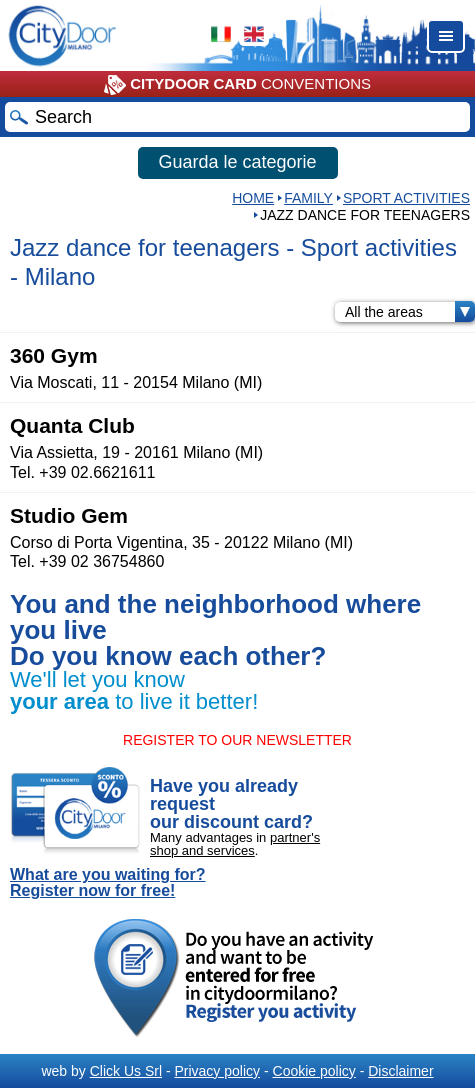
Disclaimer (400, 1071)
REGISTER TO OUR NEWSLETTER (237, 740)
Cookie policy (314, 1071)
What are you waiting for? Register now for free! (108, 883)
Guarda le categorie (237, 162)
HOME (253, 198)
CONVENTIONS (237, 85)
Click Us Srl (126, 1071)
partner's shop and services (235, 844)
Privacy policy (217, 1071)
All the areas (410, 312)
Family (308, 198)
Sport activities (406, 198)
